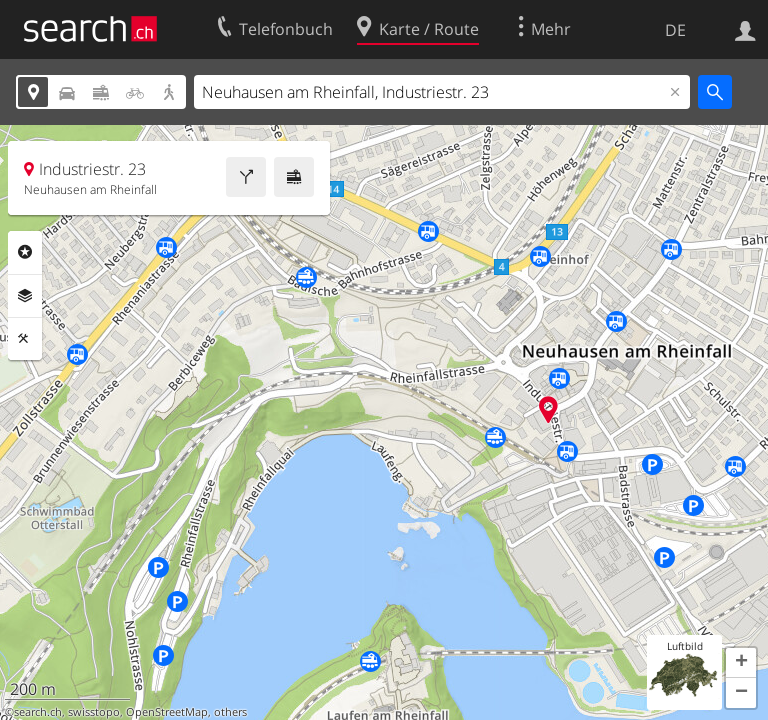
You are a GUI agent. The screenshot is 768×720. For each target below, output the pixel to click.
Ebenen (25, 296)
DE (675, 30)
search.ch (38, 712)
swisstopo (94, 712)
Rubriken (25, 252)
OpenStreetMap (167, 712)
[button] (741, 663)
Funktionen (25, 339)
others (230, 712)
